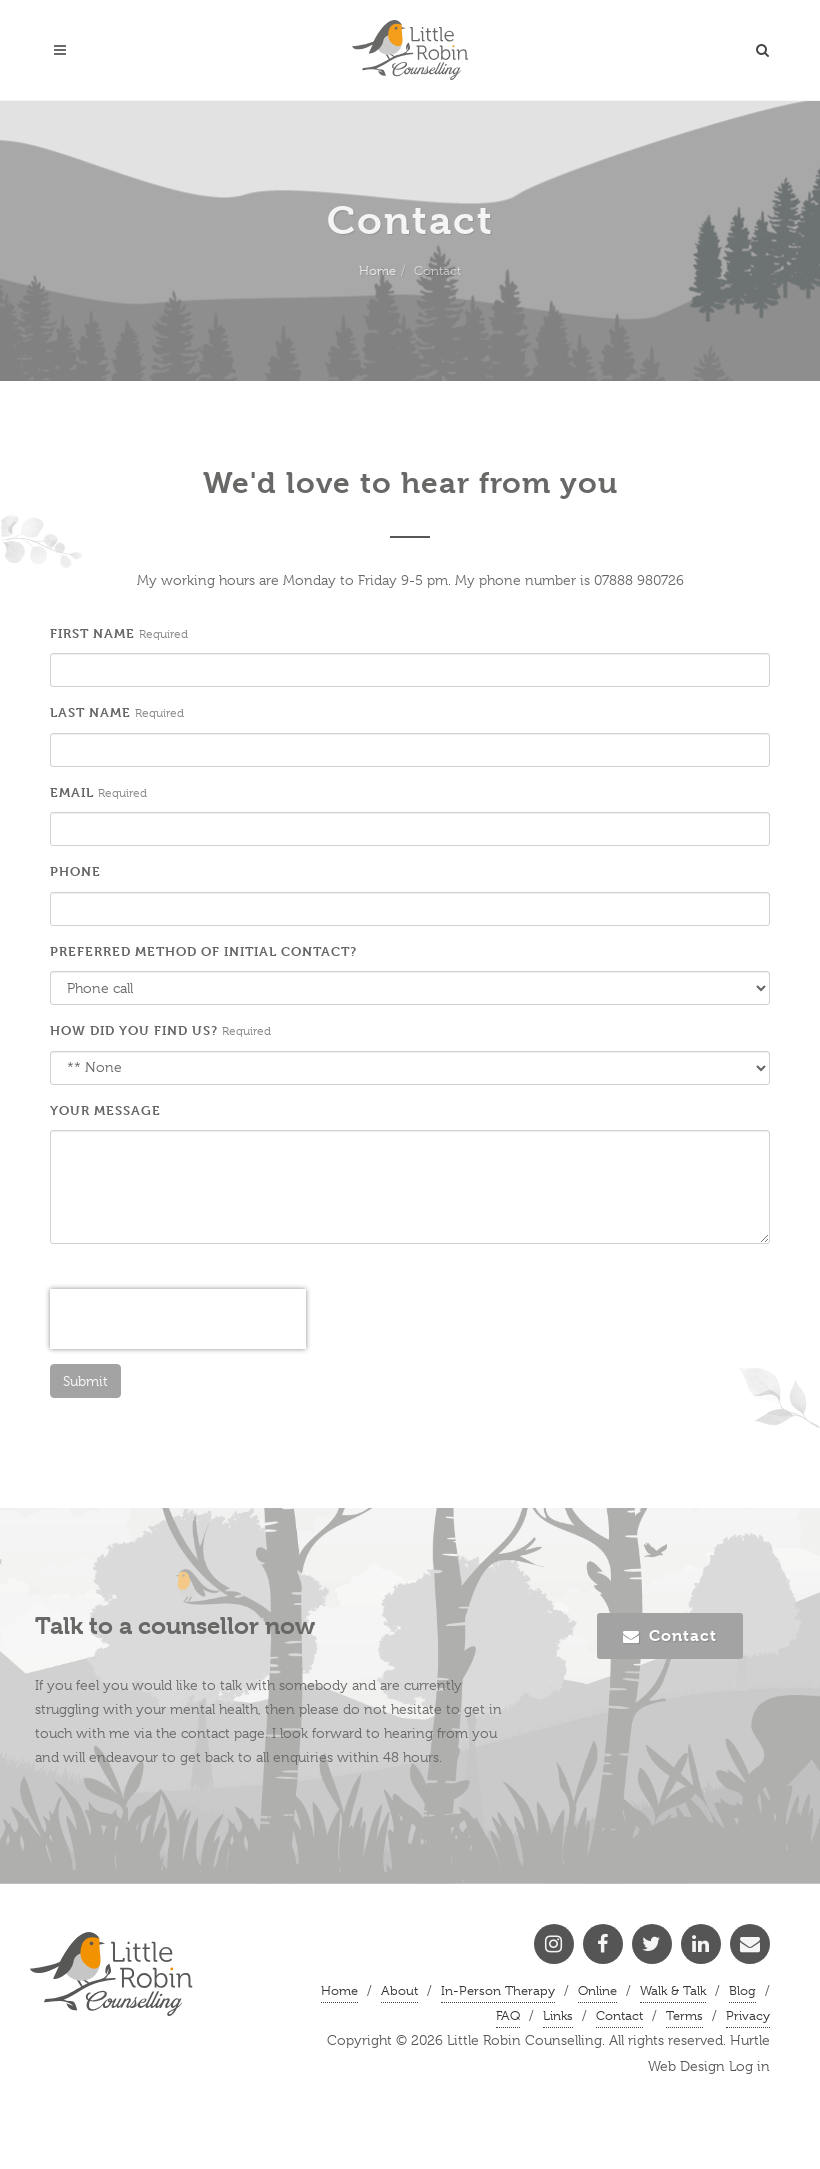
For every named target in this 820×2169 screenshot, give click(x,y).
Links (558, 2015)
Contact (670, 1635)
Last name (90, 712)
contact (205, 1733)
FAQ (508, 2015)
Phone (75, 871)
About (399, 1990)
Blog (742, 1990)
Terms (684, 2015)
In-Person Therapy (498, 1990)
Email (72, 792)
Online (597, 1990)
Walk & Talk (673, 1990)
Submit (85, 1381)
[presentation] (178, 1319)
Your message (105, 1110)
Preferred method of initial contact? (203, 951)
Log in (749, 2066)
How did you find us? (134, 1030)
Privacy (748, 2015)
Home (377, 270)
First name (92, 633)
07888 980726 (639, 580)
